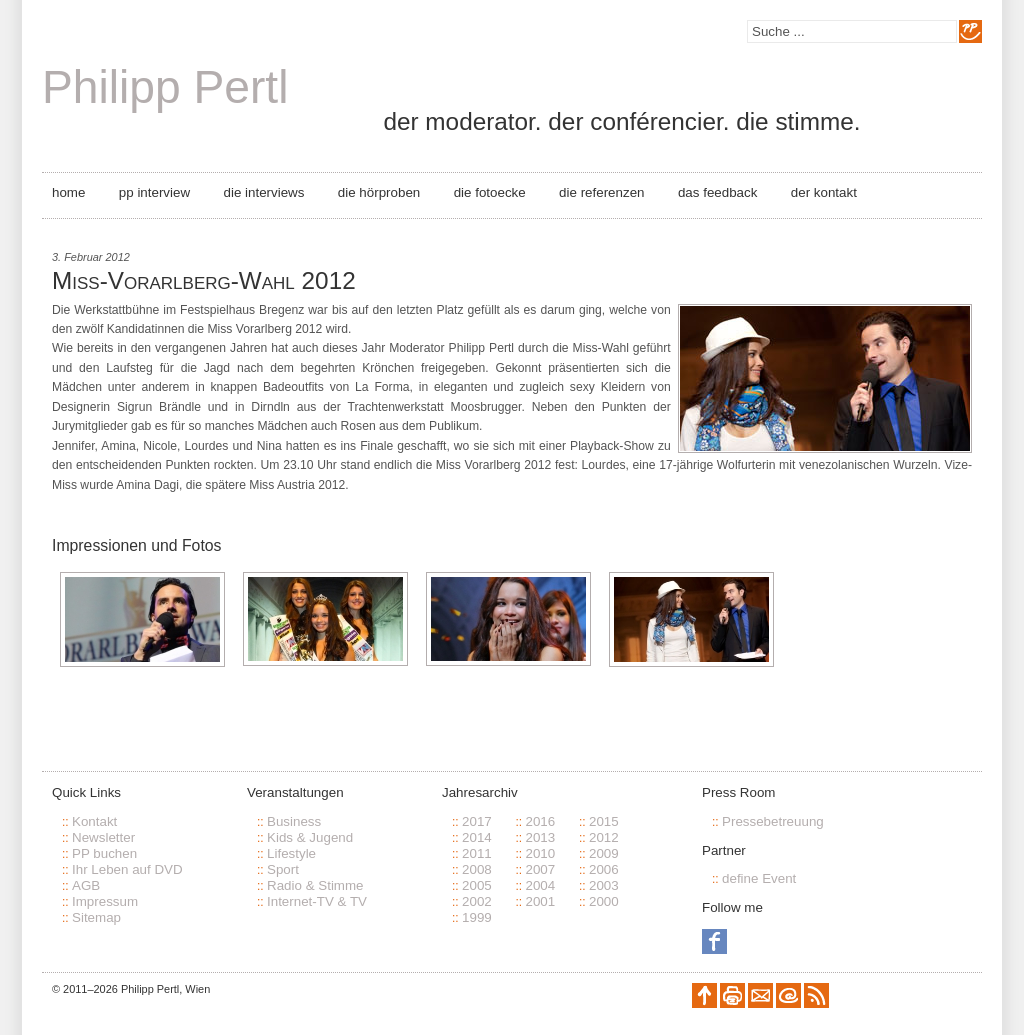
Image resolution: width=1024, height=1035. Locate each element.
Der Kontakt (824, 192)
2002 (477, 901)
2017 (477, 821)
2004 (540, 885)
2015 (604, 821)
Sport (283, 869)
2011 (477, 853)
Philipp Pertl (165, 87)
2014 (477, 837)
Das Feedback (717, 192)
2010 (540, 853)
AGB (86, 885)
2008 (477, 869)
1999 (477, 917)
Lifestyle (291, 853)
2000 (604, 901)
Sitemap (96, 917)
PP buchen (104, 853)
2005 (477, 885)
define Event (759, 878)
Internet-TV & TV (317, 901)
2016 (540, 821)
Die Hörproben (379, 192)
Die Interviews (264, 192)
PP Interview (154, 192)
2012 (604, 837)
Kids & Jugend (310, 837)
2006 (604, 869)
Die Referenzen (601, 192)
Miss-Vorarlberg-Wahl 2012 (204, 280)
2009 (604, 853)
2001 (540, 901)
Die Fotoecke (490, 192)
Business (294, 821)
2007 (540, 869)
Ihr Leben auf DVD (127, 869)
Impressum (105, 901)
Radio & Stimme (315, 885)
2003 (604, 885)
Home (68, 192)
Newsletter (103, 837)
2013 (540, 837)
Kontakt (94, 821)
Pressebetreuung (773, 821)
